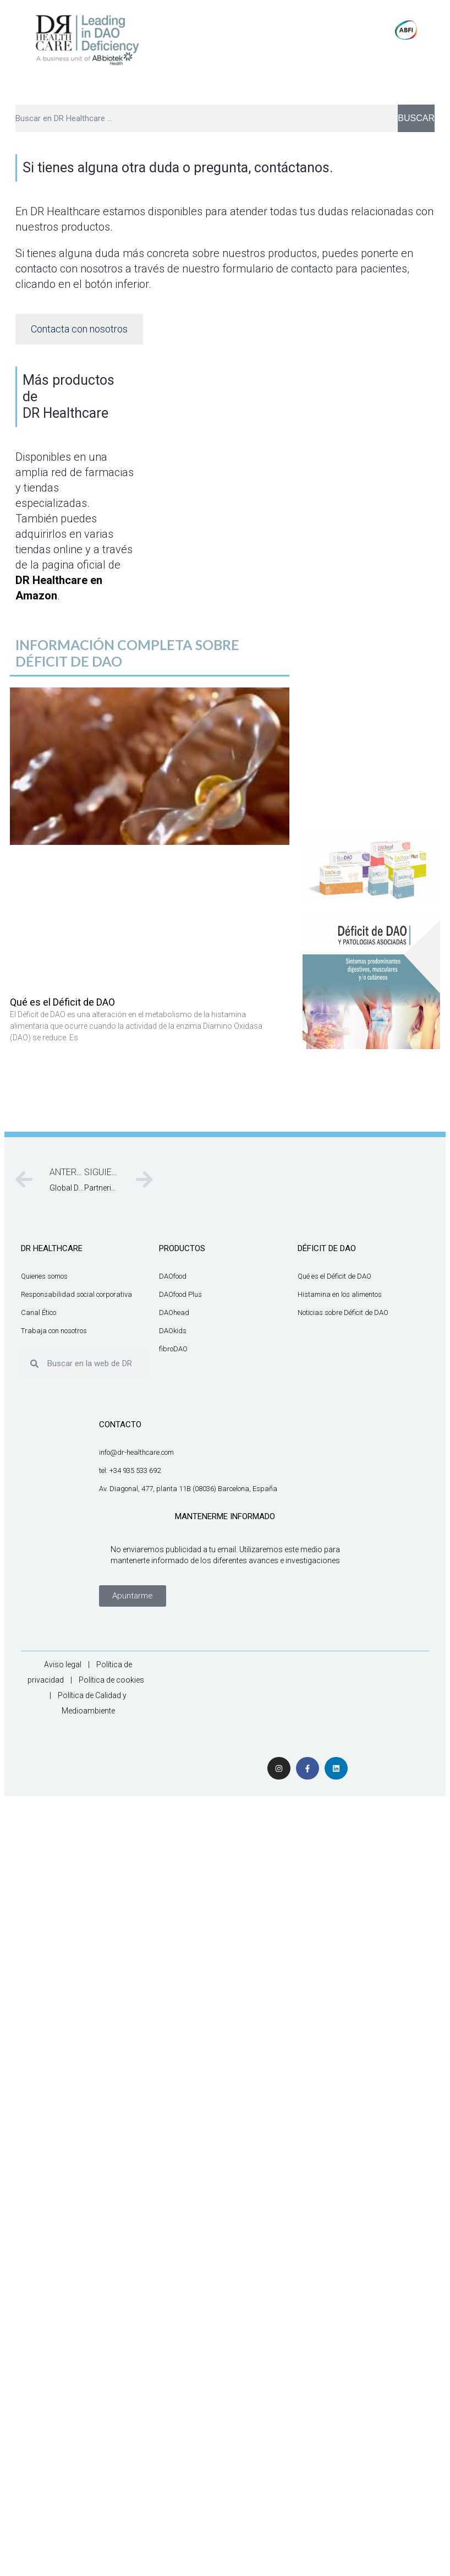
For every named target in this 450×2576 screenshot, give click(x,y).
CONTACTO (120, 1424)
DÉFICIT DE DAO (327, 1248)
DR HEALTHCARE (52, 1248)
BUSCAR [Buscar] (416, 118)
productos (182, 1248)
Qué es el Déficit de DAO (62, 1002)
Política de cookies (111, 1680)
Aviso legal (62, 1664)
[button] (132, 1596)
